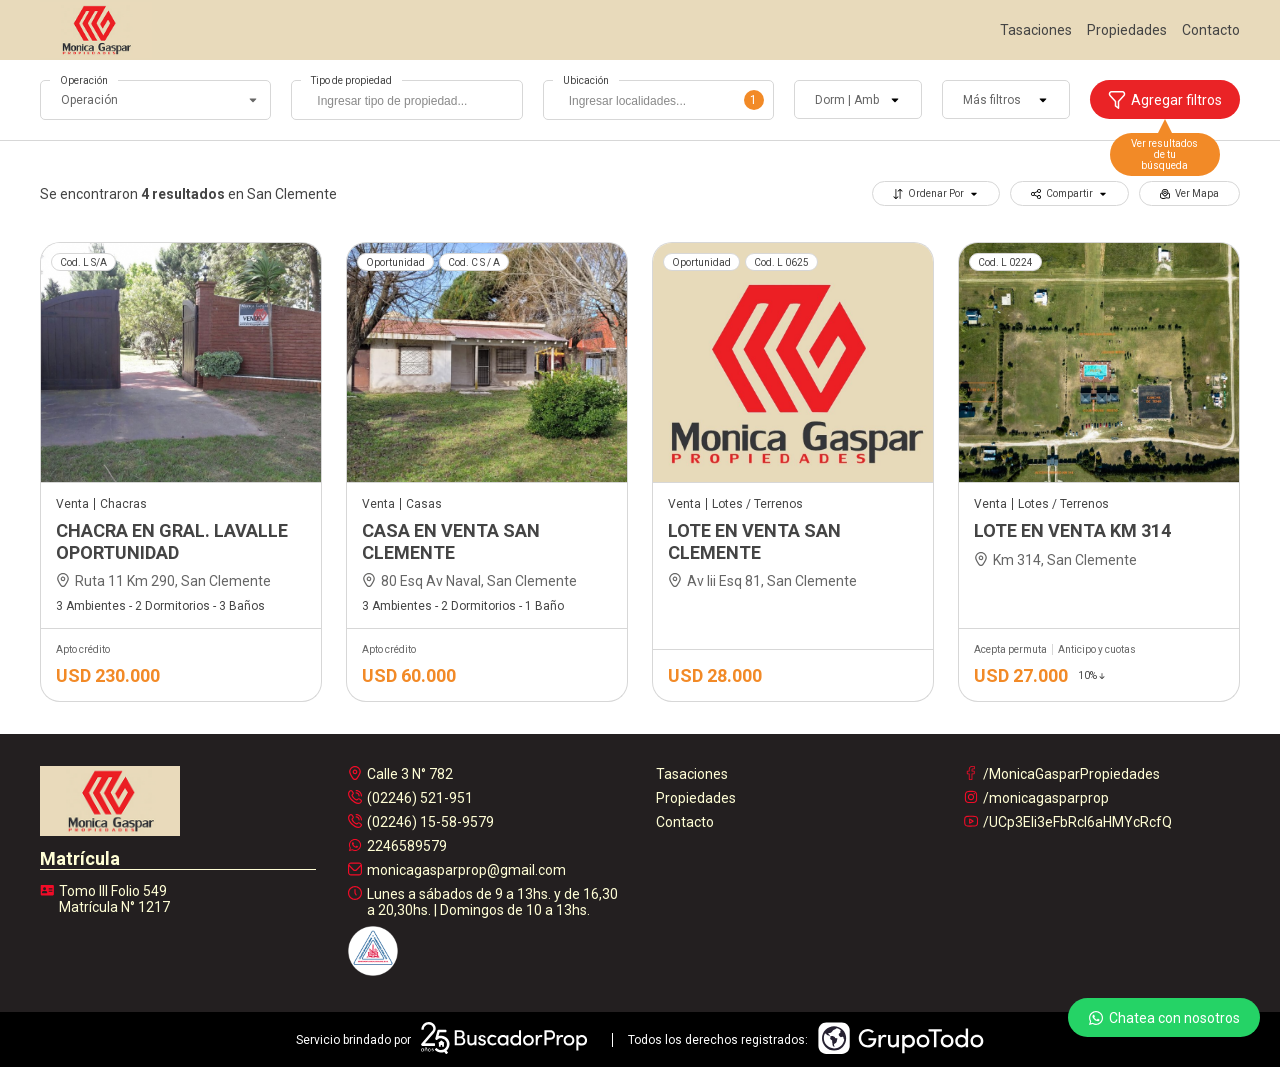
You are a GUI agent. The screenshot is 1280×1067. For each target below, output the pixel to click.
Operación (84, 80)
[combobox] (406, 100)
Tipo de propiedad (351, 80)
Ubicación (586, 80)
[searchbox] (411, 103)
